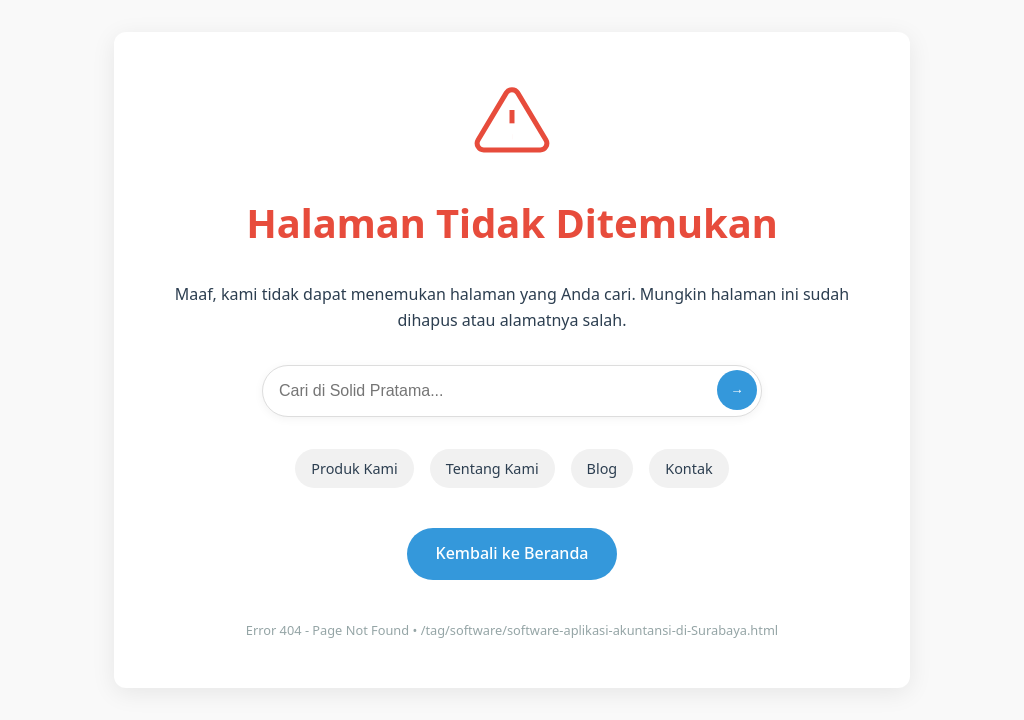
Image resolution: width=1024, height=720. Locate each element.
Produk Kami (354, 468)
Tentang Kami (492, 468)
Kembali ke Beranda (512, 553)
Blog (602, 468)
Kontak (688, 468)
